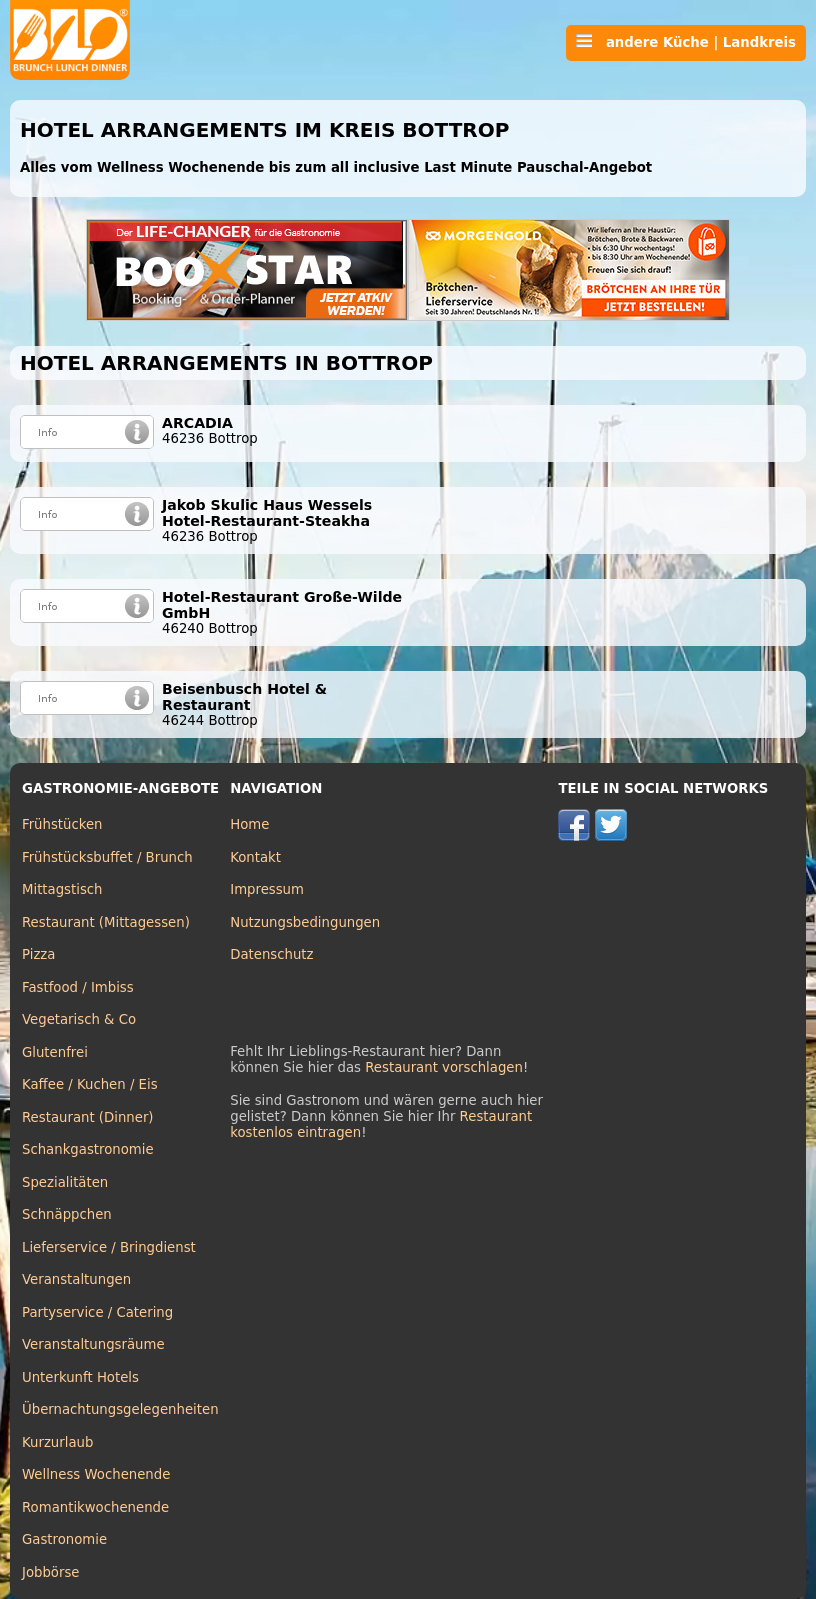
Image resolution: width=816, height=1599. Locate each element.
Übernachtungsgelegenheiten (120, 1409)
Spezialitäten (65, 1182)
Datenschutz (271, 954)
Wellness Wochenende (96, 1474)
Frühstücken (62, 824)
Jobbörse (51, 1572)
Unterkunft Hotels (80, 1377)
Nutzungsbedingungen (305, 922)
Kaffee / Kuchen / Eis (90, 1084)
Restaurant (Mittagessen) (106, 922)
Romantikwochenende (95, 1507)
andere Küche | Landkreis (686, 42)
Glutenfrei (55, 1052)
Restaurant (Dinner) (88, 1117)
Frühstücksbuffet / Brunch (107, 857)
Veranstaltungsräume (93, 1344)
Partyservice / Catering (97, 1312)
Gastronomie (64, 1539)
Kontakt (255, 857)
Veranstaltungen (76, 1279)
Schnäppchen (67, 1214)
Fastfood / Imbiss (78, 987)
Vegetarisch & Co (79, 1019)
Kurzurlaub (57, 1442)
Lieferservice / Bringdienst (109, 1247)
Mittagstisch (62, 889)
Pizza (38, 954)
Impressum (267, 889)
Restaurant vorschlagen (444, 1067)
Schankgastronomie (88, 1149)
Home (249, 824)
